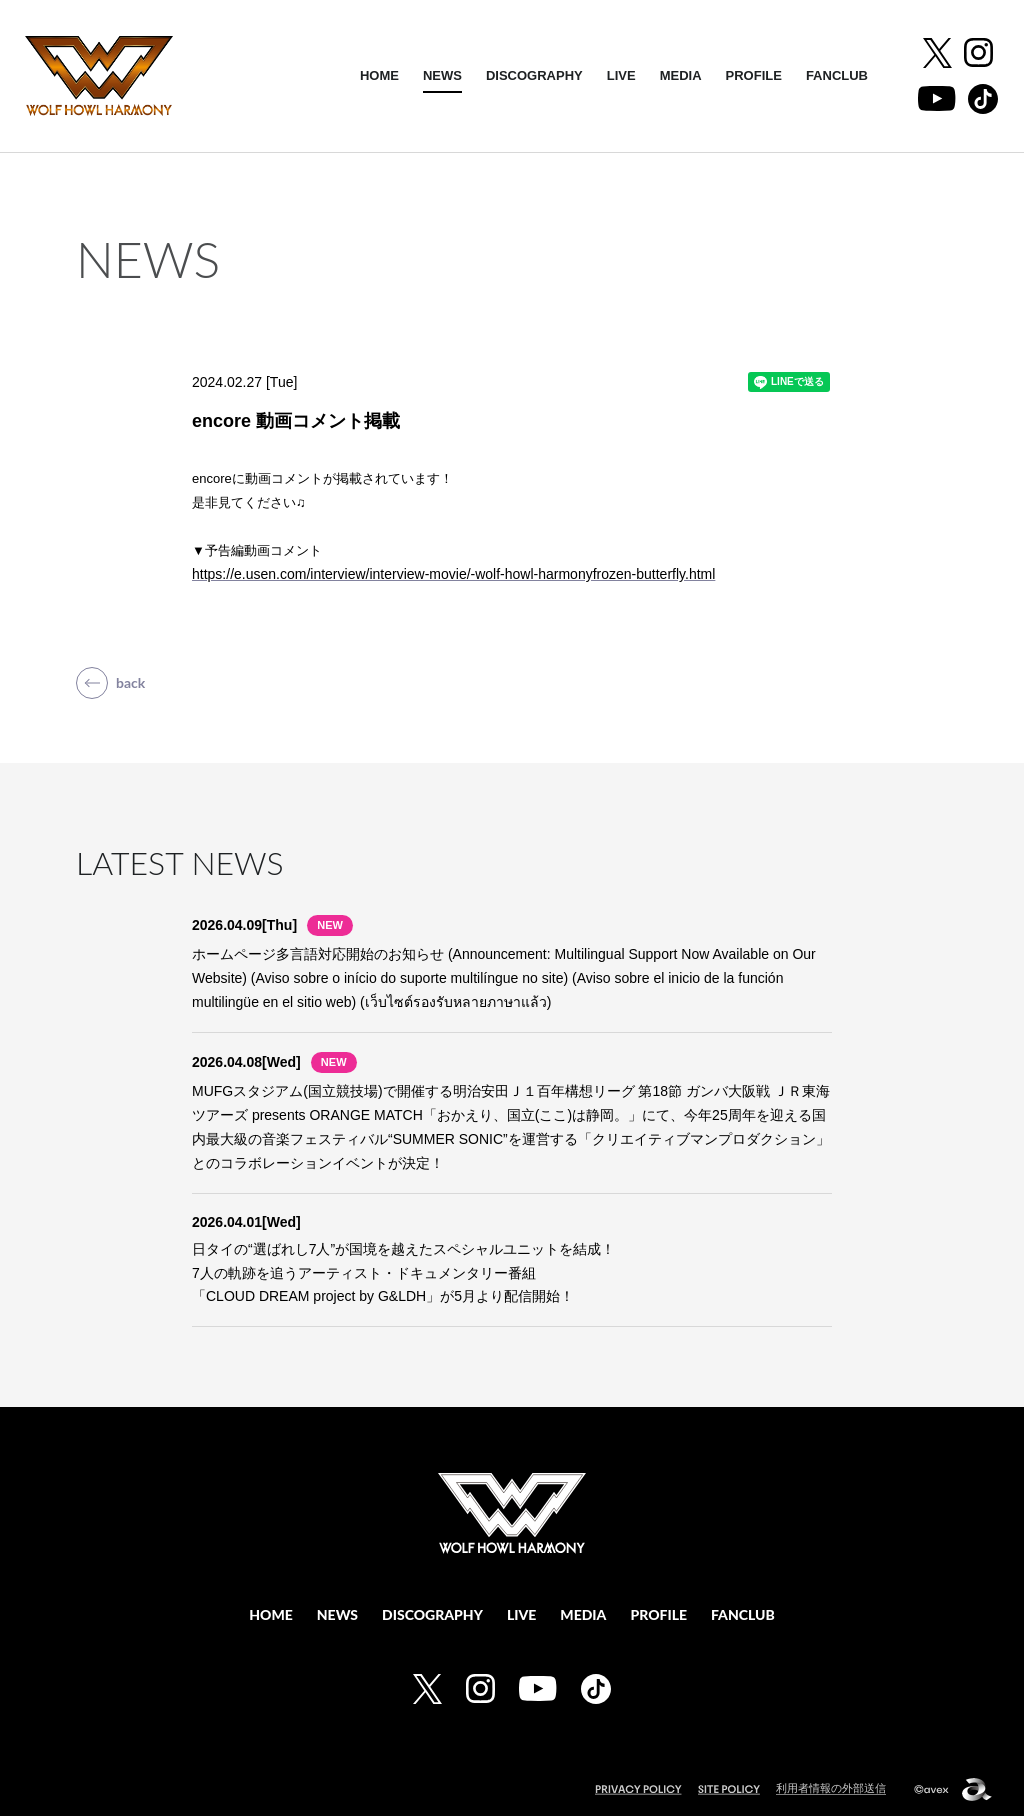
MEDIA (681, 75)
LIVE (621, 75)
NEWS (442, 75)
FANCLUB (837, 75)
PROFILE (754, 75)
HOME (379, 75)
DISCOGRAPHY (534, 75)
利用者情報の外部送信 (831, 1788)
